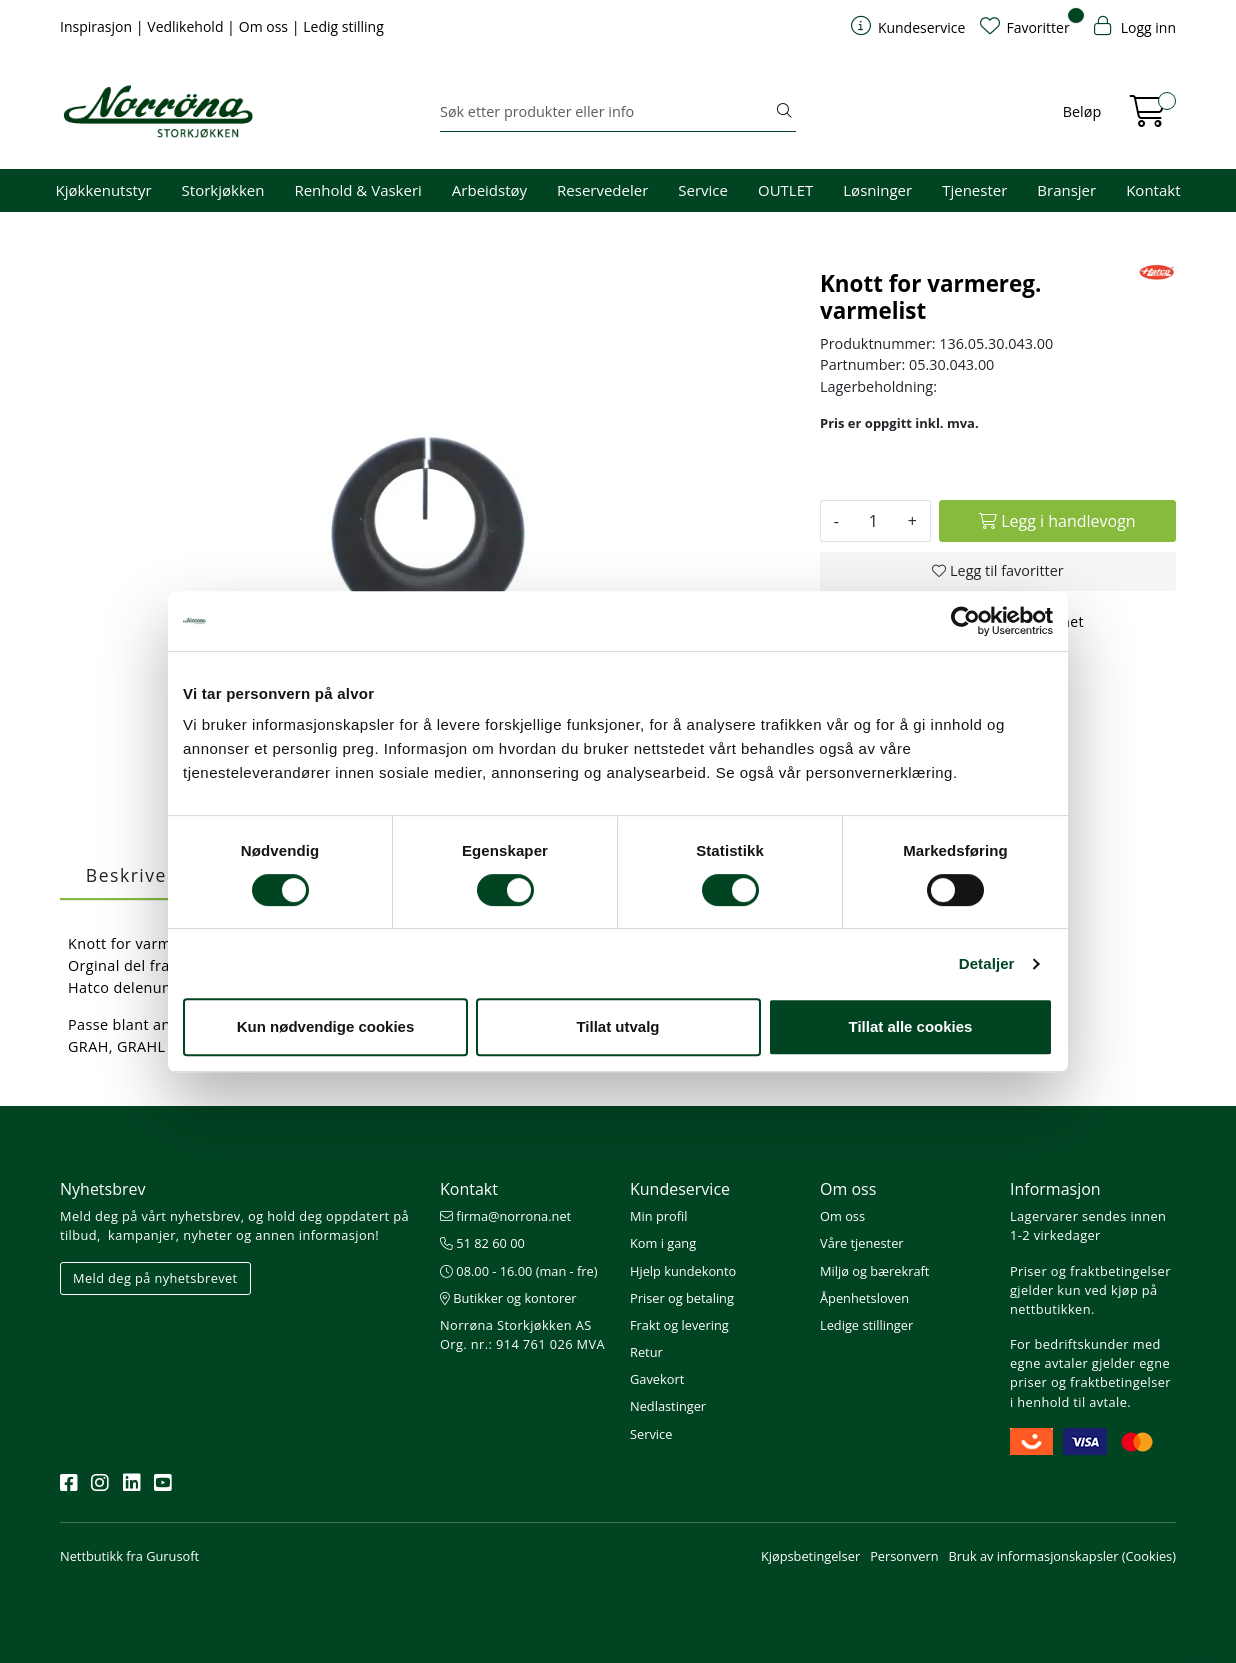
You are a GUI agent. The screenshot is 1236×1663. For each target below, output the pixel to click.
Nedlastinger (668, 1406)
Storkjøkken (223, 190)
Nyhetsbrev (103, 1189)
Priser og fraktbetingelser (1090, 1271)
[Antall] (873, 521)
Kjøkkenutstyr (104, 190)
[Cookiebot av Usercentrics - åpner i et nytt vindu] (965, 621)
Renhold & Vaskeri (357, 190)
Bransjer (1066, 190)
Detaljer (987, 963)
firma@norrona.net (505, 1216)
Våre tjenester (862, 1243)
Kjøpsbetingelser (810, 1556)
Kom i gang (663, 1243)
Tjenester (974, 190)
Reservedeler (602, 190)
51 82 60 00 (482, 1243)
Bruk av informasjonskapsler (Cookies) (1062, 1556)
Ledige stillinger (866, 1325)
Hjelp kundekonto (683, 1271)
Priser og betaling (682, 1298)
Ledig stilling (343, 26)
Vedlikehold (187, 26)
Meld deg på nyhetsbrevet (155, 1278)
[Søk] (606, 112)
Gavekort (657, 1379)
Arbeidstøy (489, 190)
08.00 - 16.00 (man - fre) (519, 1271)
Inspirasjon (98, 26)
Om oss (265, 26)
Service (703, 190)
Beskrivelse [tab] (140, 875)
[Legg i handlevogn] (1057, 521)
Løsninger (877, 190)
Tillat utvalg (617, 1026)
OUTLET (785, 190)
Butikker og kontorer (508, 1298)
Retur (646, 1352)
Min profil (658, 1216)
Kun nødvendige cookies (326, 1026)
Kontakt (1153, 190)
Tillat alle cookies (911, 1026)
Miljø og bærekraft (874, 1271)
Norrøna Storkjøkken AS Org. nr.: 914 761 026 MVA (522, 1334)
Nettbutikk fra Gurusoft (129, 1556)
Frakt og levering (679, 1325)
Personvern (904, 1556)
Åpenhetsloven (864, 1298)
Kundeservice (680, 1189)
